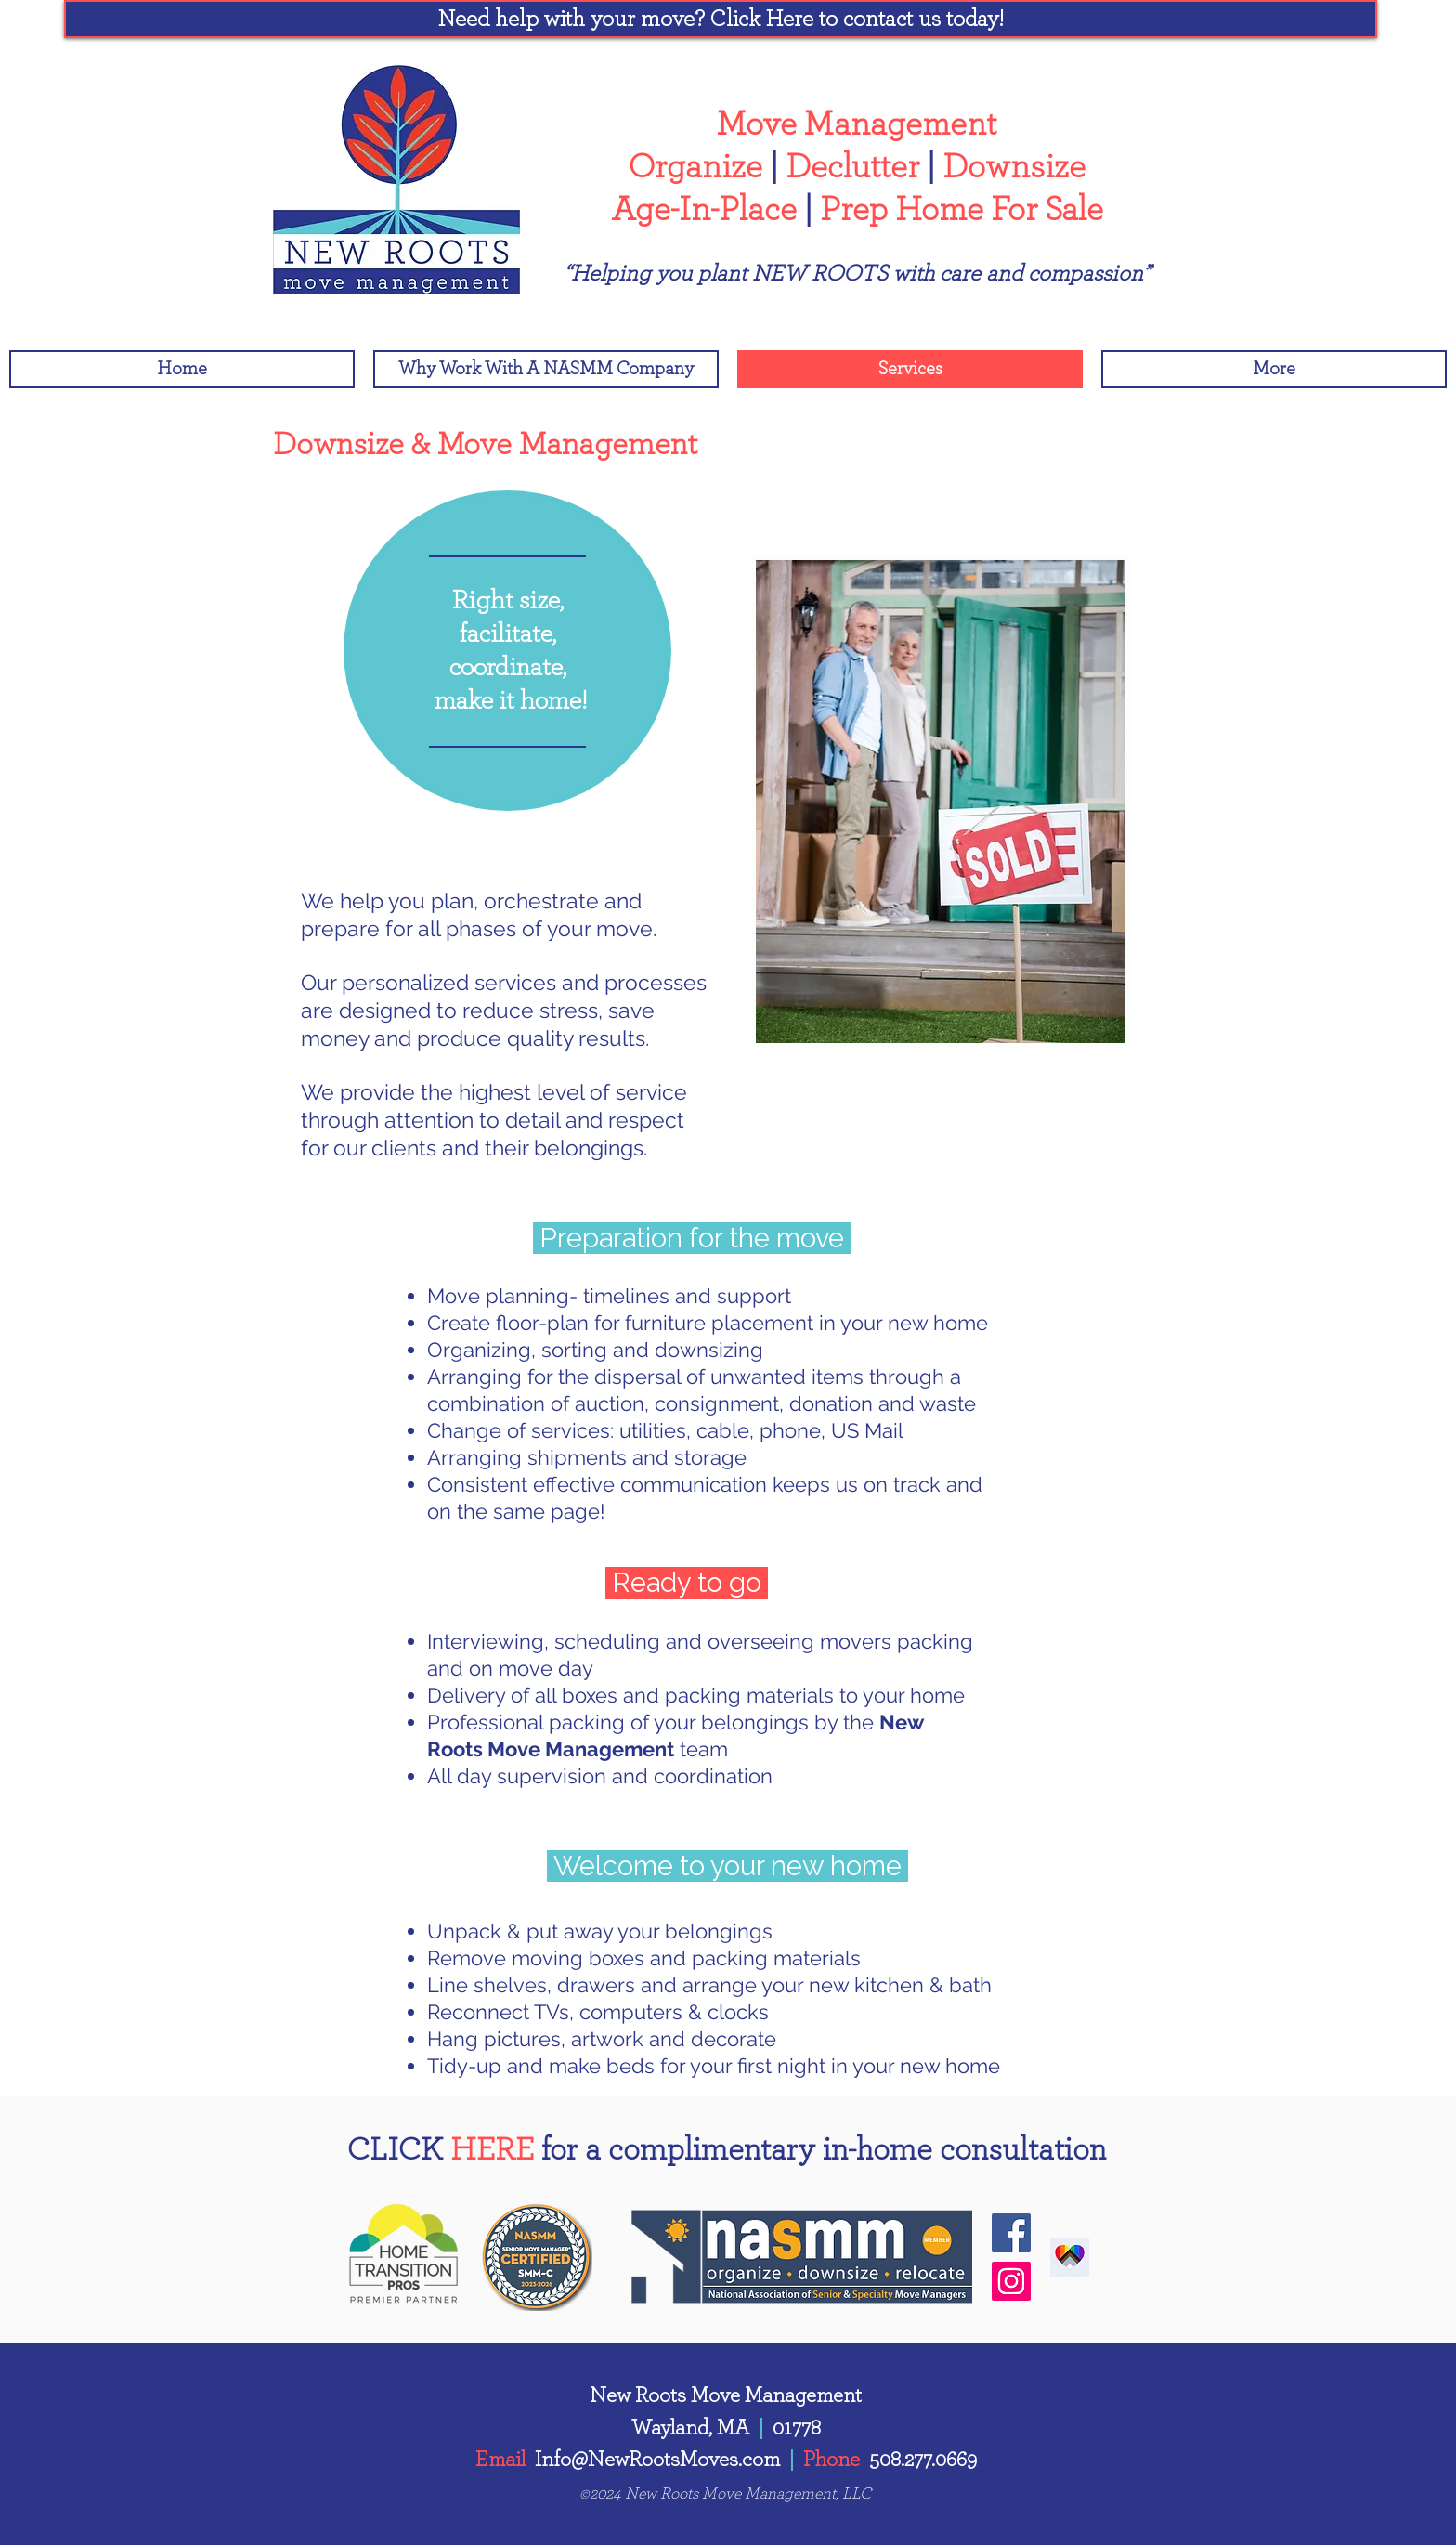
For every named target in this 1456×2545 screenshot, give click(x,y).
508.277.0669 (923, 2460)
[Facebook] (1011, 2232)
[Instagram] (1011, 2281)
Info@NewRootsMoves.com (657, 2460)
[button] (720, 19)
